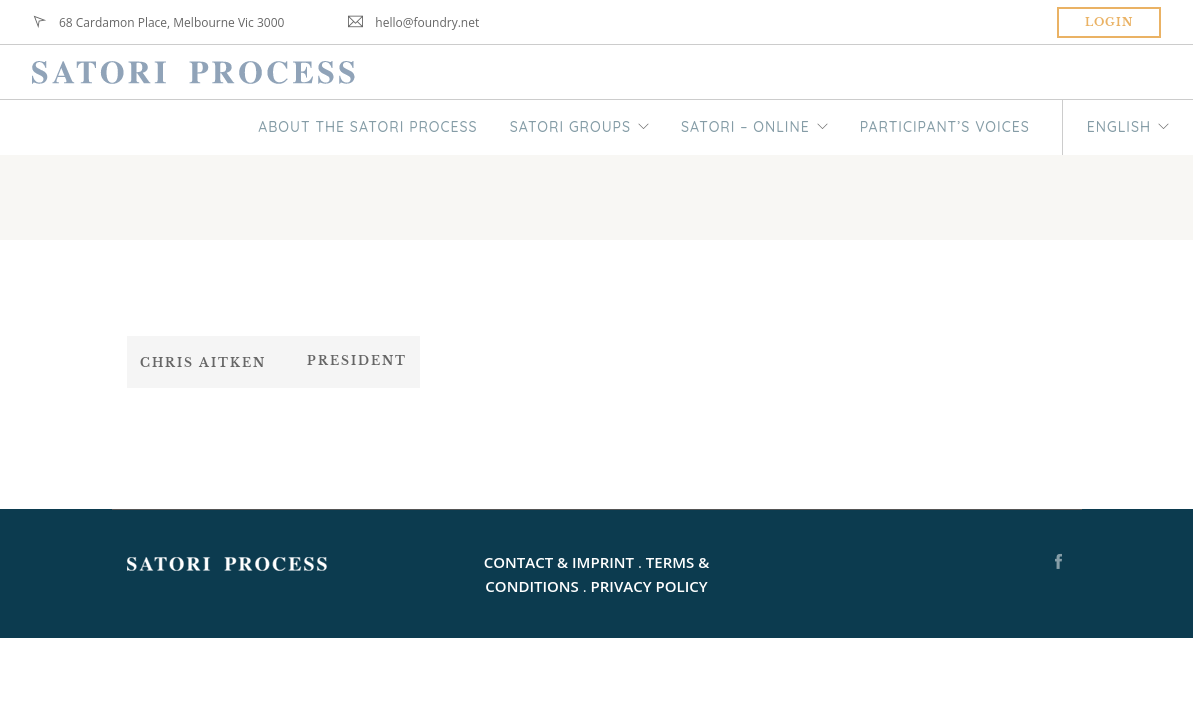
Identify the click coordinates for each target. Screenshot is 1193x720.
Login (1109, 22)
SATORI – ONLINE (745, 127)
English (1119, 127)
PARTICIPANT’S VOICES (945, 127)
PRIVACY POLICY (649, 586)
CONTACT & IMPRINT (559, 562)
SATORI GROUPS (570, 127)
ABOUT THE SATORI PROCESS (367, 127)
